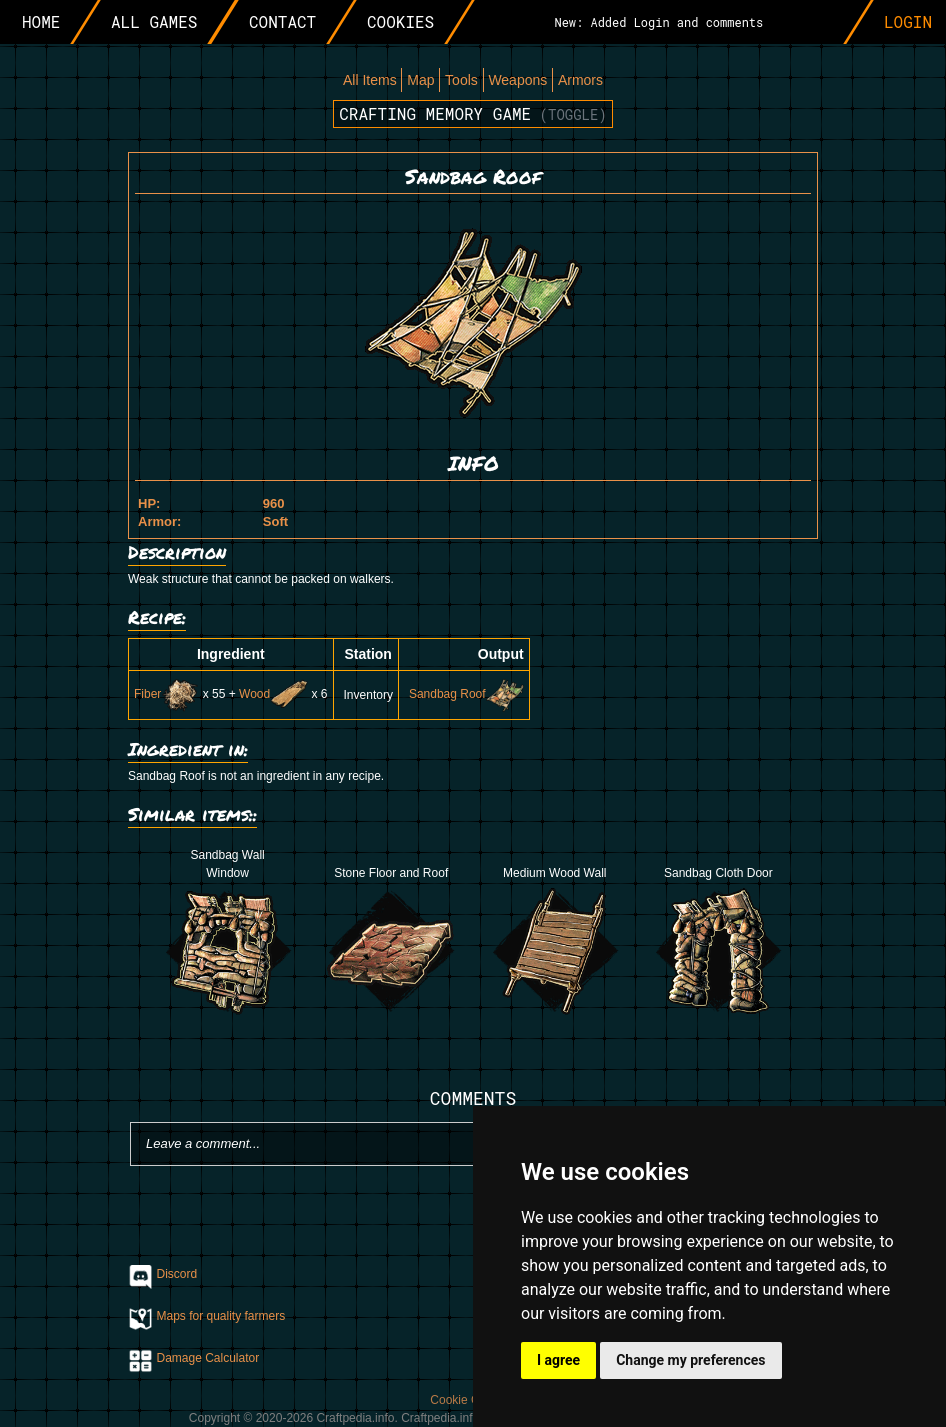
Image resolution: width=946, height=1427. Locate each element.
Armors (580, 80)
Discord (177, 1274)
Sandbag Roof (466, 694)
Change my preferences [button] (690, 1360)
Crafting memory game (473, 113)
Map (420, 80)
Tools (461, 80)
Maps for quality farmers (221, 1316)
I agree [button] (558, 1360)
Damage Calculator (208, 1358)
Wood (273, 694)
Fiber (166, 694)
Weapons (517, 80)
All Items (370, 80)
